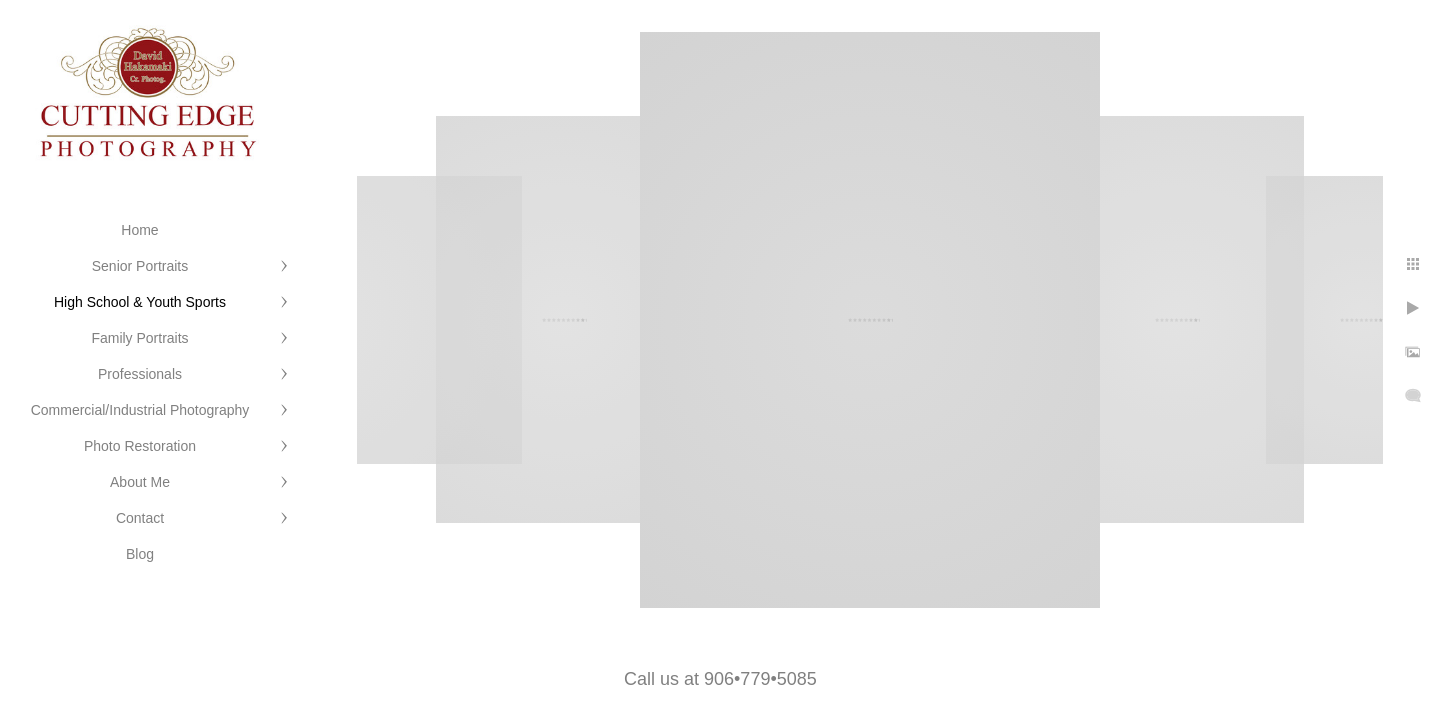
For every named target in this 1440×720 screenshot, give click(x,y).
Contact (140, 518)
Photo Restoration (140, 446)
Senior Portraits (140, 266)
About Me (140, 482)
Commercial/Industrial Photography (140, 410)
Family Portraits (139, 338)
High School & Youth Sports (140, 302)
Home (139, 230)
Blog (140, 554)
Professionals (140, 374)
